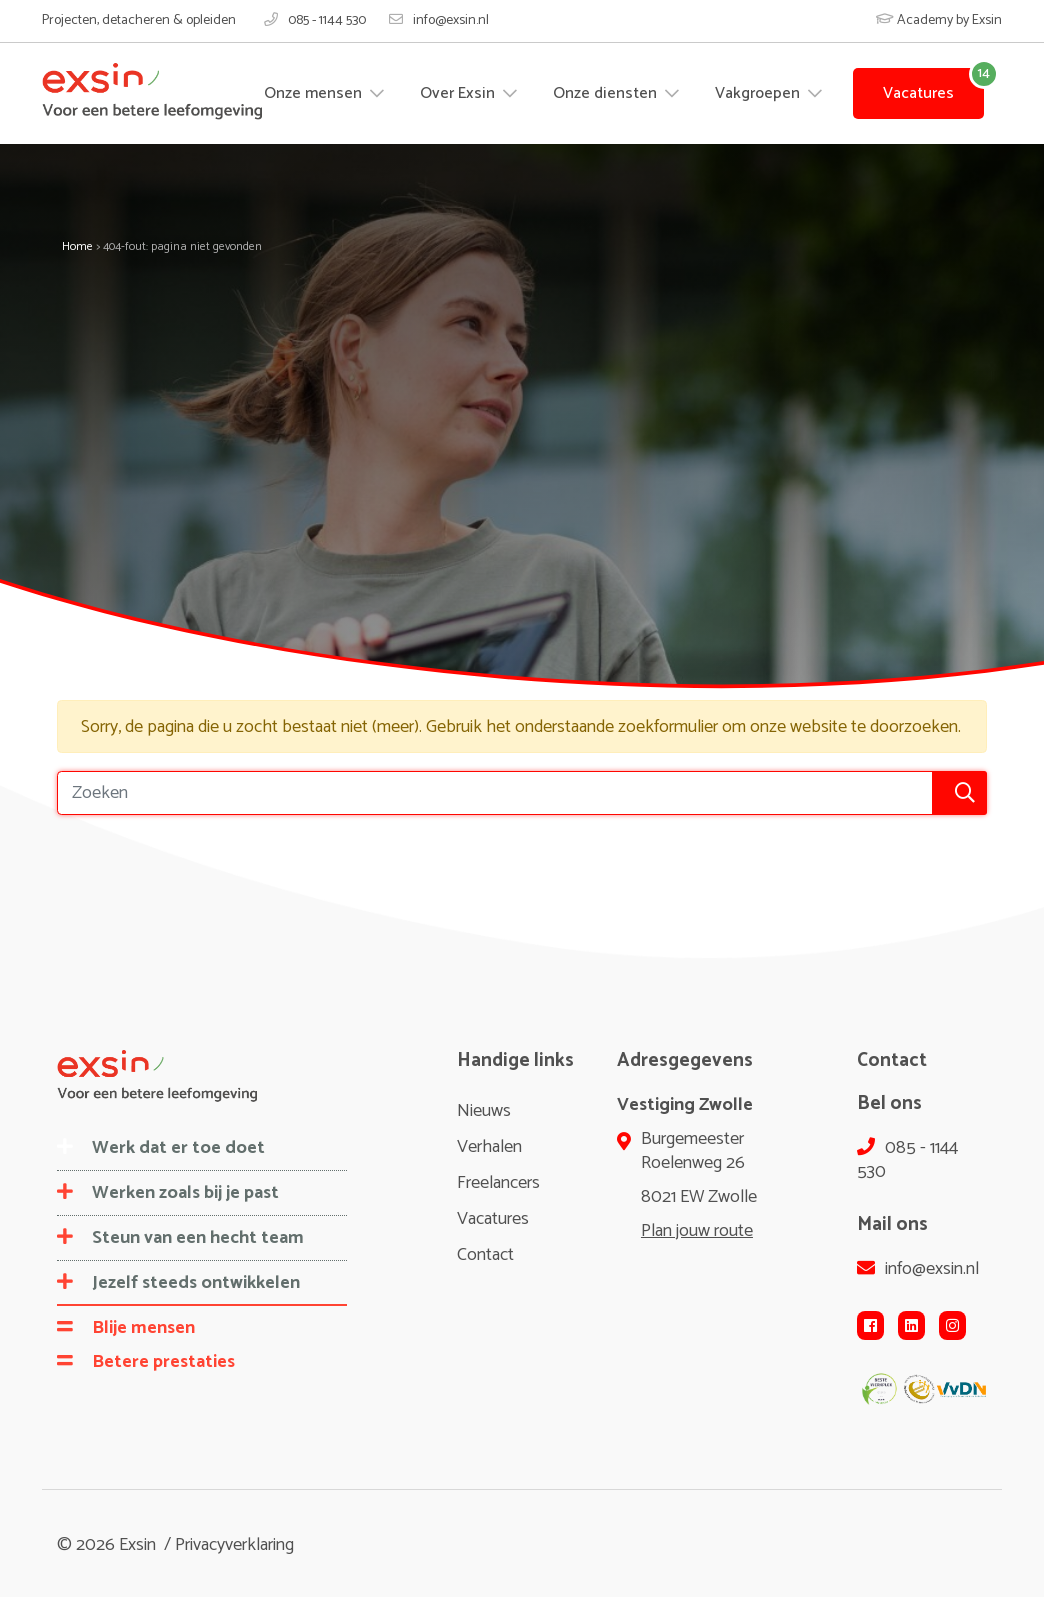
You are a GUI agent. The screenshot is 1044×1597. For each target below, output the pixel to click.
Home (77, 246)
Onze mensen (315, 93)
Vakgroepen (759, 93)
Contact (485, 1255)
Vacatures (918, 93)
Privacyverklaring (234, 1545)
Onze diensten (607, 93)
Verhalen (489, 1147)
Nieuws (484, 1111)
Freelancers (498, 1183)
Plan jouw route (697, 1231)
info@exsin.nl (439, 21)
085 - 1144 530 (315, 21)
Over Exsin (459, 93)
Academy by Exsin (939, 20)
